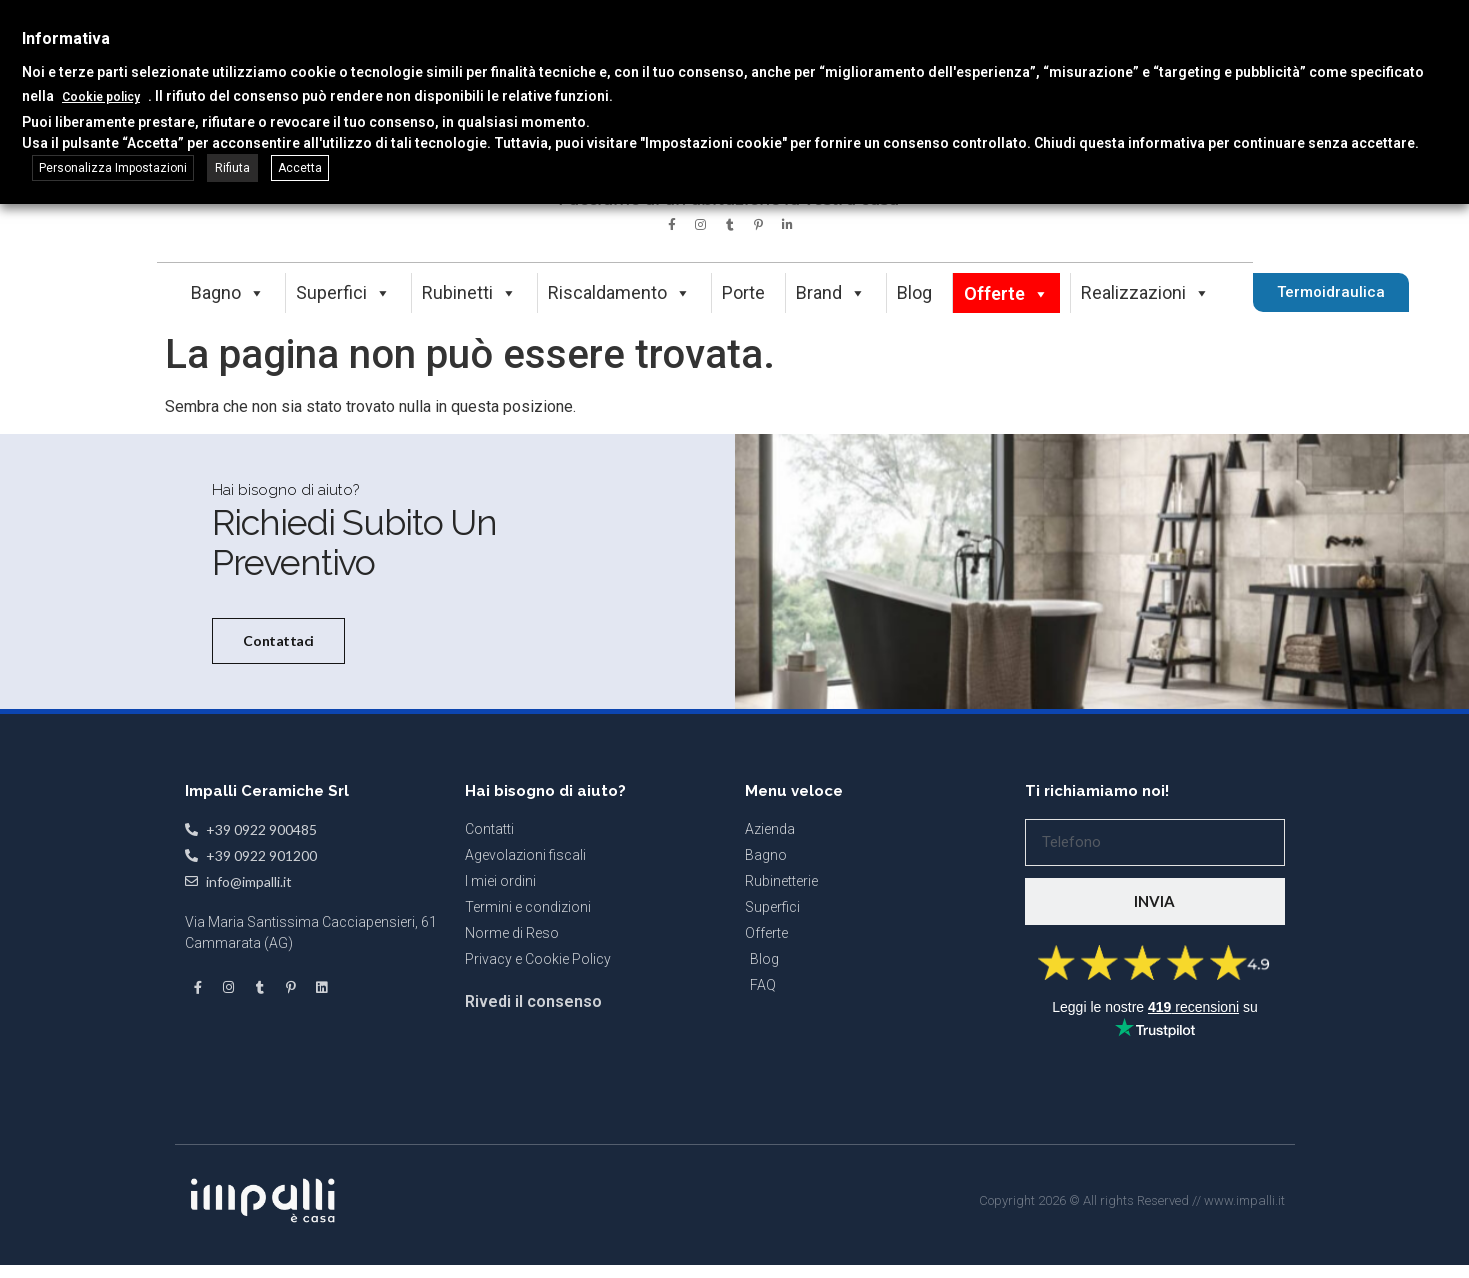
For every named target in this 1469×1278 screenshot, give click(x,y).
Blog (914, 292)
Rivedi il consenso (533, 1237)
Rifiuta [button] (232, 168)
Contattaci (272, 762)
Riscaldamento (619, 292)
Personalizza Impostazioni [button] (113, 168)
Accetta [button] (300, 168)
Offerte (1006, 293)
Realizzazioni (1145, 292)
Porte (743, 292)
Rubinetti (469, 292)
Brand (831, 292)
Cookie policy (101, 97)
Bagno (228, 292)
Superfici (343, 292)
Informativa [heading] (66, 38)
